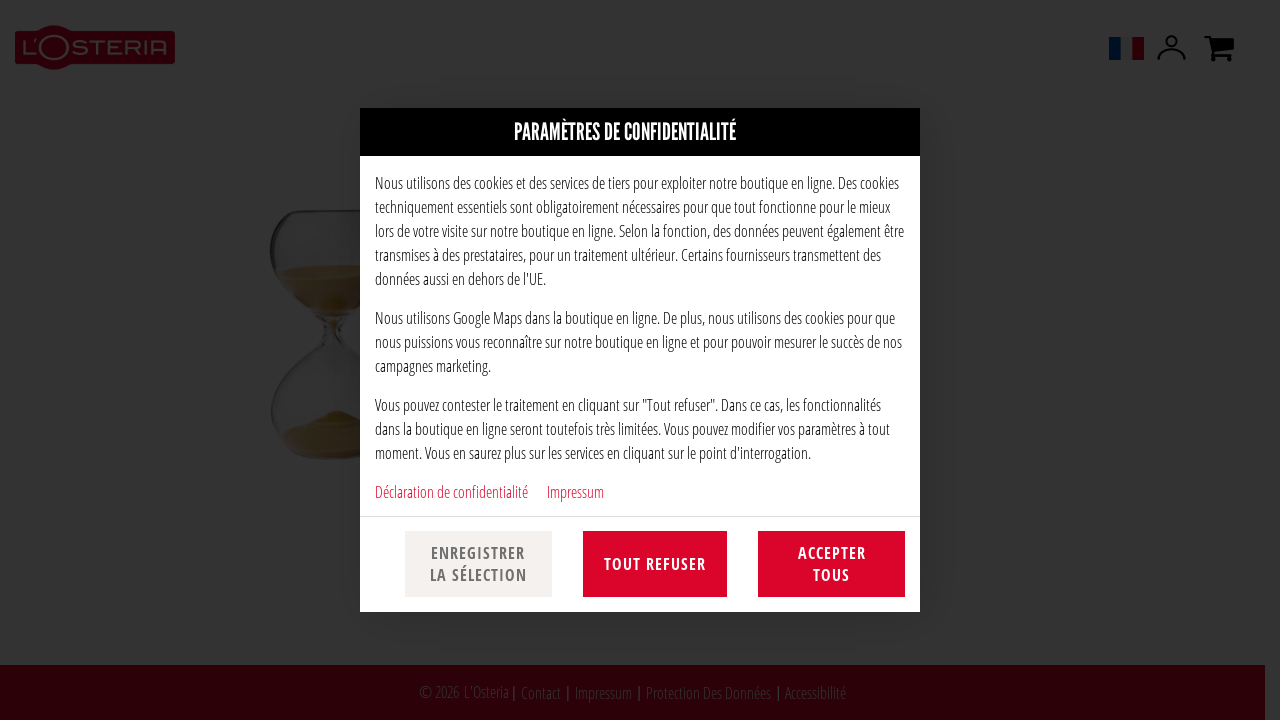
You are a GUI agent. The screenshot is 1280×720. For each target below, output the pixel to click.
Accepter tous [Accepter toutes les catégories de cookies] (832, 564)
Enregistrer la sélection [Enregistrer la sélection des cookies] (478, 564)
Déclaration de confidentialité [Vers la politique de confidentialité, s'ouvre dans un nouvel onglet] (451, 491)
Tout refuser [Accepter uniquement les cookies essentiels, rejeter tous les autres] (655, 564)
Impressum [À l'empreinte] (575, 491)
